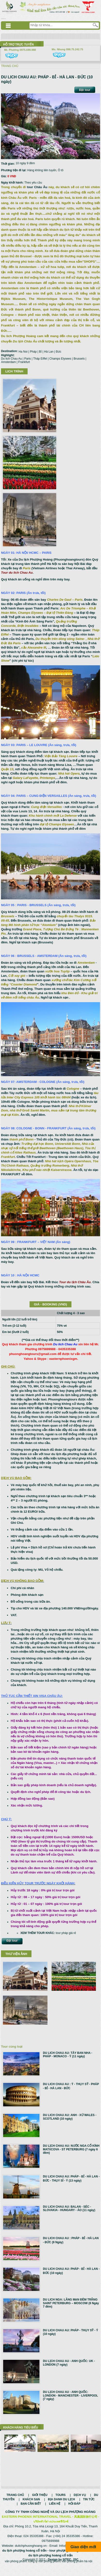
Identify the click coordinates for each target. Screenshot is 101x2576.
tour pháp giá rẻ (66, 1933)
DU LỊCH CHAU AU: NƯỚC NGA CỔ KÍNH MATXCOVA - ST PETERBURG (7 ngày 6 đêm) (71, 2149)
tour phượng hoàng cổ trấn (69, 2555)
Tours (60, 2500)
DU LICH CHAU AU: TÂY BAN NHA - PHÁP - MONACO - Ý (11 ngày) (67, 2054)
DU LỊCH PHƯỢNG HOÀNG (75, 2517)
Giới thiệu (39, 2500)
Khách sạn (31, 2504)
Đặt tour (84, 90)
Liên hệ (54, 2508)
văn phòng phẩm (16, 2566)
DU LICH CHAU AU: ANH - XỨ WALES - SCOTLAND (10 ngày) (69, 2116)
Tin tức (89, 2504)
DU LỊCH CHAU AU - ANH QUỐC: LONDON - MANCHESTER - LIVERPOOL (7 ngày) (70, 2395)
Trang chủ (9, 66)
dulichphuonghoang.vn (31, 2551)
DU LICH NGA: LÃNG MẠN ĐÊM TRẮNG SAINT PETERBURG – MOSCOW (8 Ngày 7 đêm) (71, 2303)
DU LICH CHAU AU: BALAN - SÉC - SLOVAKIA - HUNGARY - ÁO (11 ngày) (69, 2208)
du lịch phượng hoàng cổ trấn (24, 2555)
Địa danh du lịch (61, 2504)
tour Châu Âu (36, 187)
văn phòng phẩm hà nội (77, 2566)
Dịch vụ (80, 2500)
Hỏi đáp (74, 2508)
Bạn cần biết (31, 2508)
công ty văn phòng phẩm (44, 2566)
